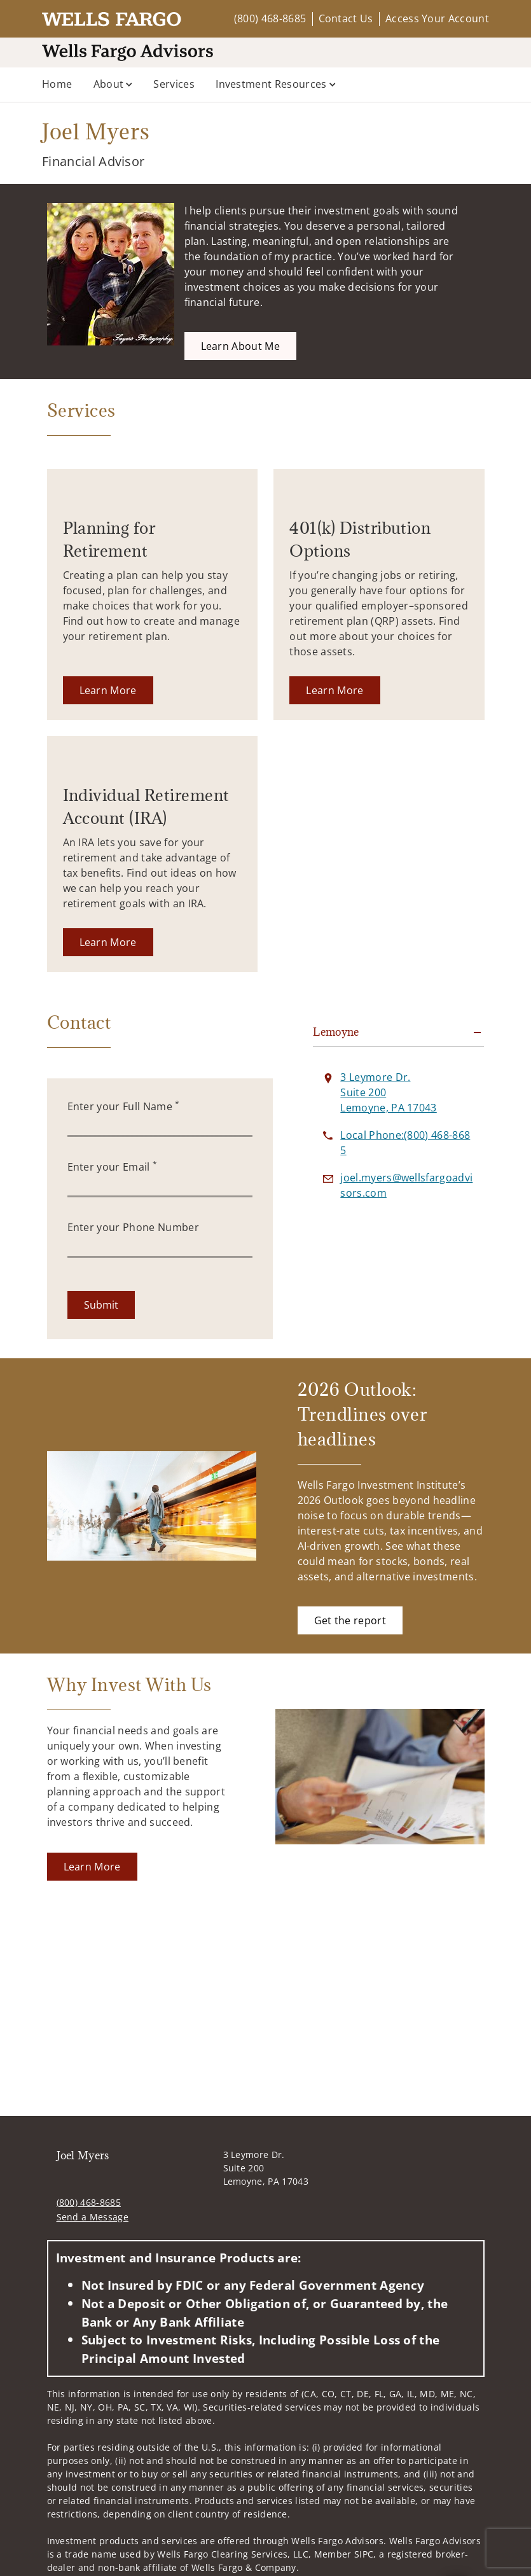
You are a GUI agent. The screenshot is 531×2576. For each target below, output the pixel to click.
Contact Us (346, 18)
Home (57, 84)
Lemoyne (336, 1032)
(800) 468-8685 (270, 18)
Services (174, 84)
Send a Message (92, 2217)
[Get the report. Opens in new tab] (350, 1620)
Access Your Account (437, 18)
